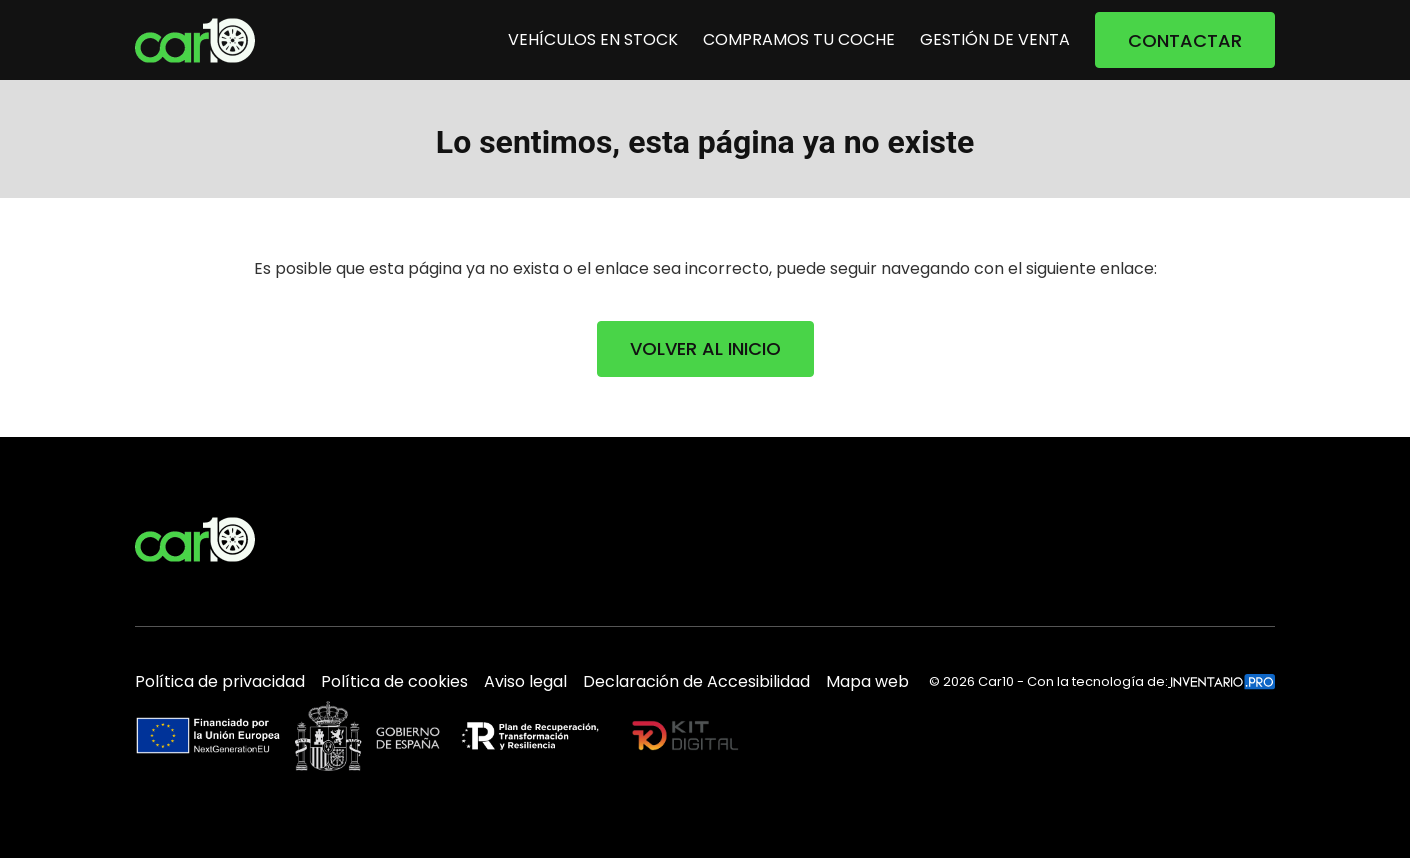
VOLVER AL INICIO (705, 348)
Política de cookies (394, 682)
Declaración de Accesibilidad (696, 682)
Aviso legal (525, 682)
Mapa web (867, 682)
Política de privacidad (220, 682)
